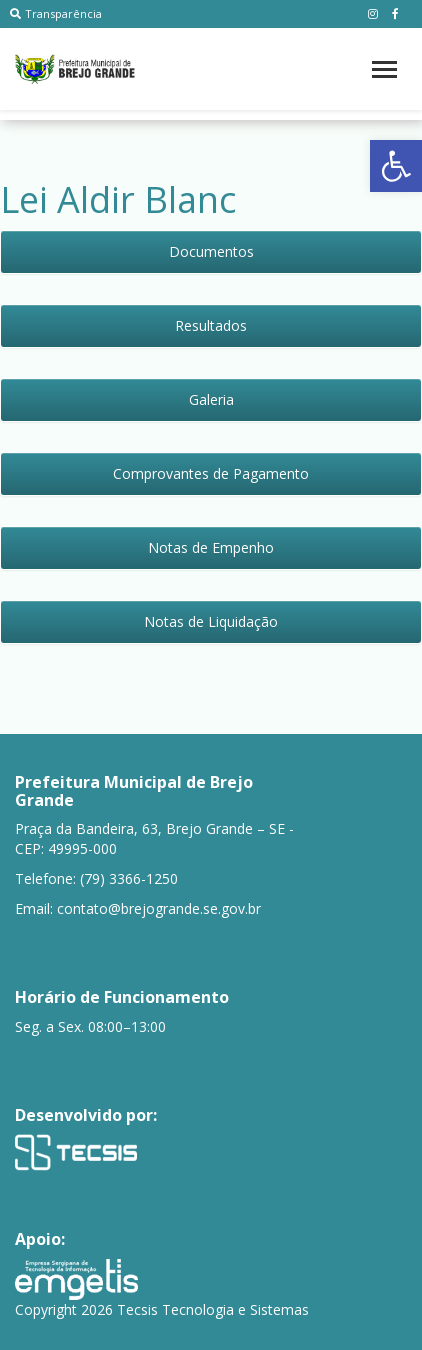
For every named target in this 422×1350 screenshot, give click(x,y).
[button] (396, 166)
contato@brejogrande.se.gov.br (159, 908)
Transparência (56, 13)
